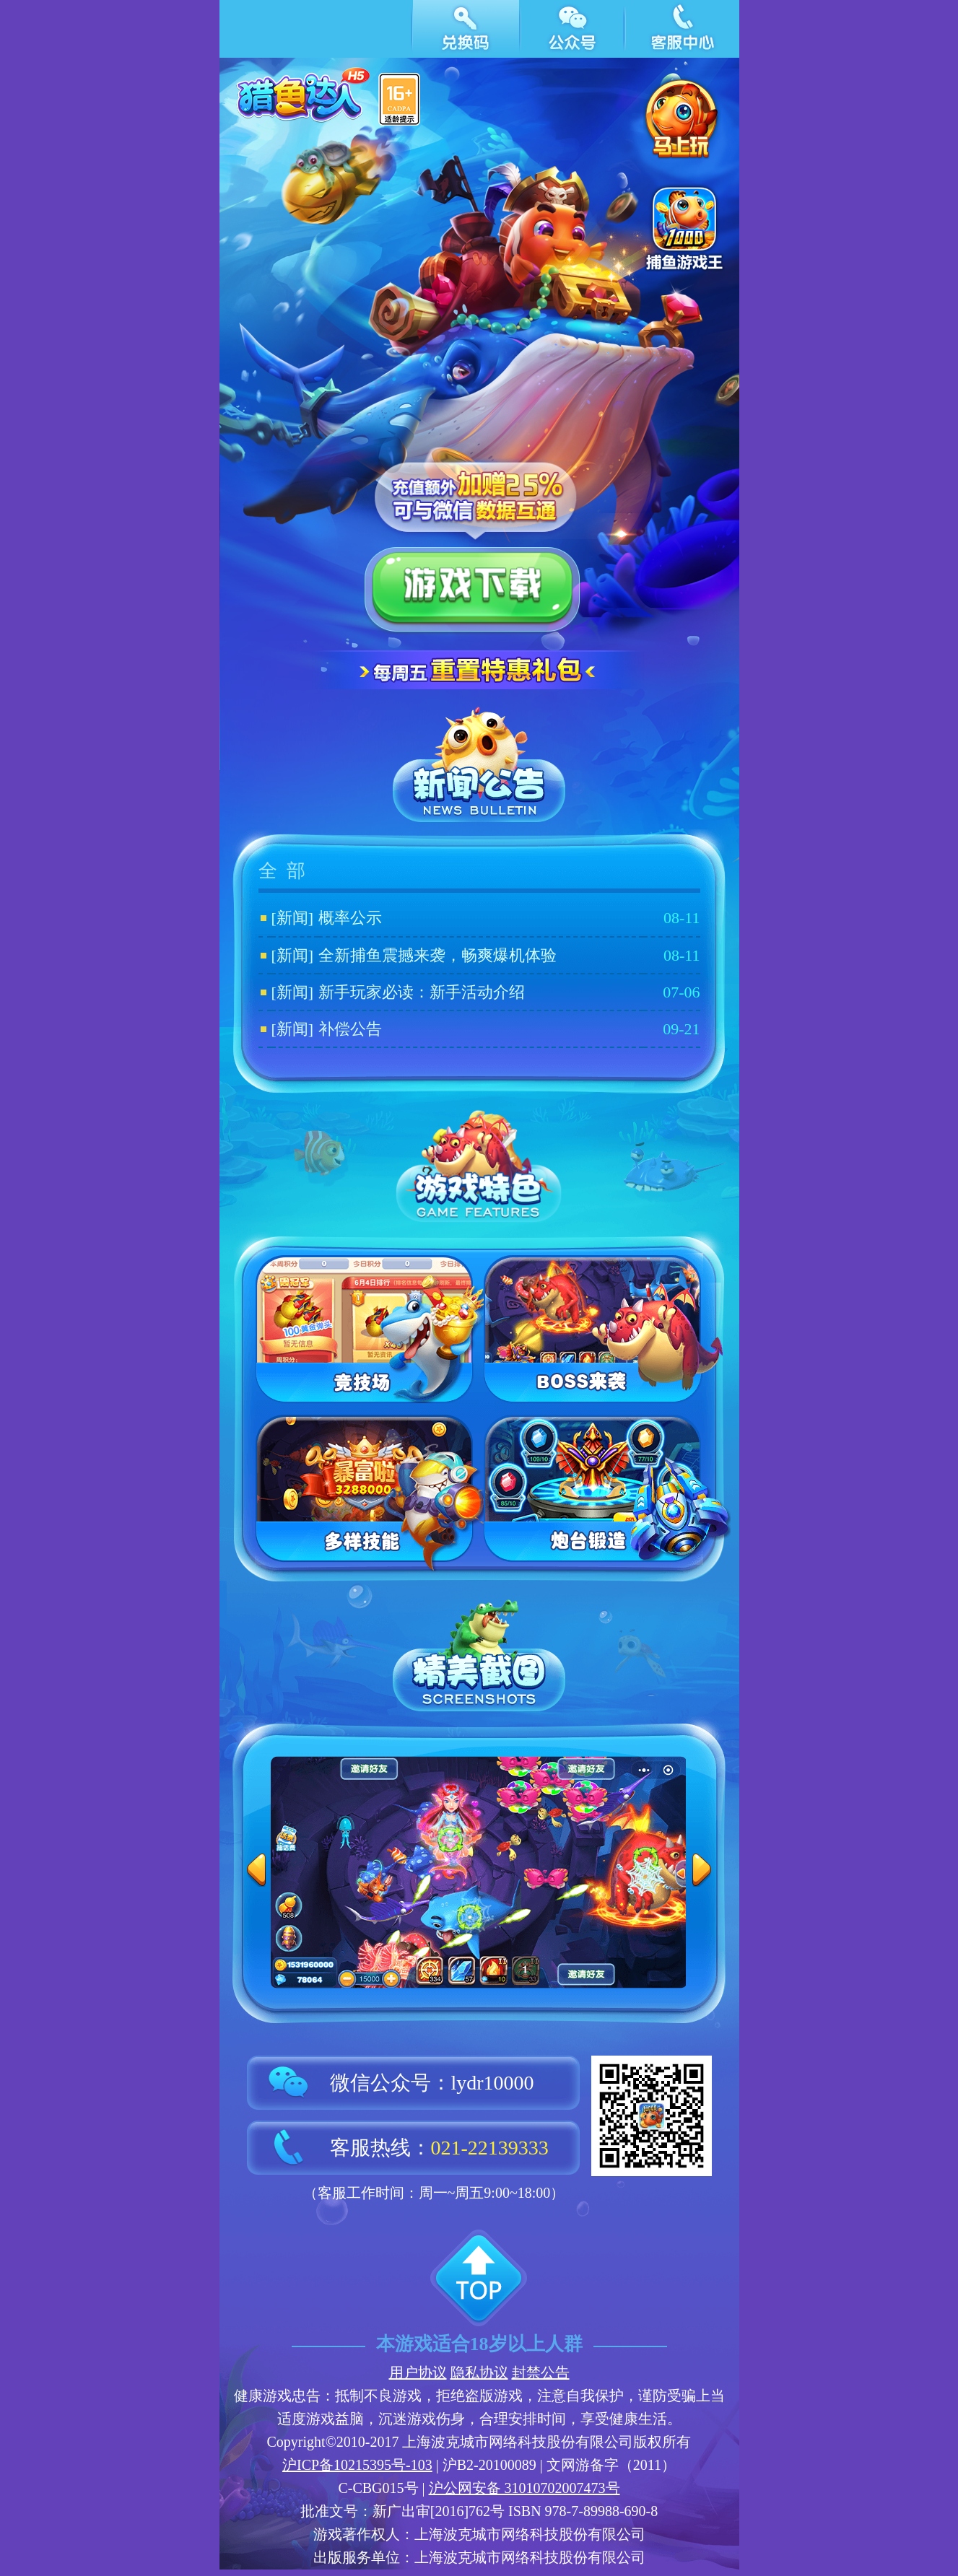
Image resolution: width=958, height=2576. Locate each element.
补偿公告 (350, 1029)
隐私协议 (479, 2372)
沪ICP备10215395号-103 (357, 2465)
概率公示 (350, 918)
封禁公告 (541, 2372)
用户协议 (418, 2372)
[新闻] (292, 918)
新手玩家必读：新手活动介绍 (421, 992)
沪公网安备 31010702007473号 (524, 2488)
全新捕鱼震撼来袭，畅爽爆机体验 (437, 955)
